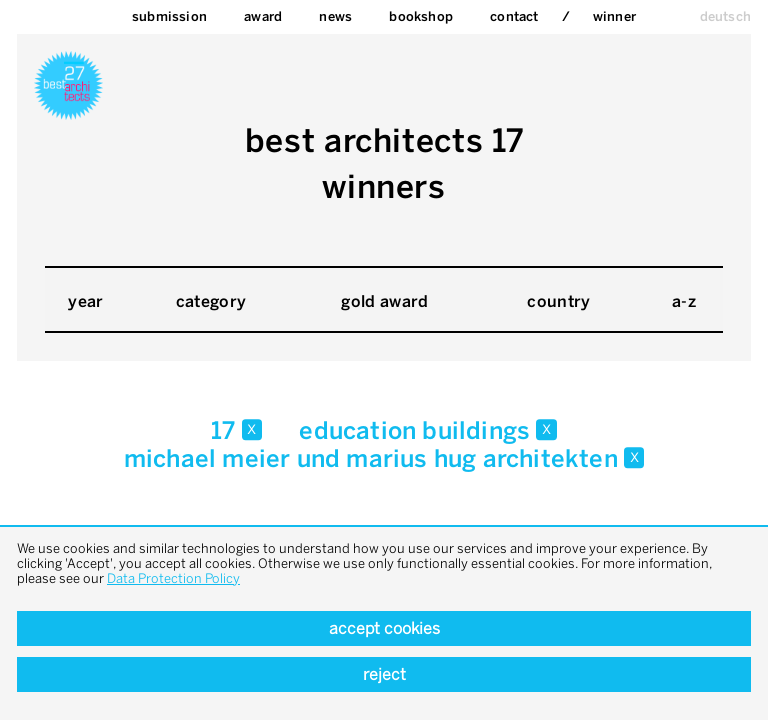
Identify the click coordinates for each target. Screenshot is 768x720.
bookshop (421, 16)
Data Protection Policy (173, 578)
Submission (169, 16)
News (335, 16)
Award (263, 16)
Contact (514, 16)
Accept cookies (384, 628)
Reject (384, 674)
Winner (614, 16)
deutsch (725, 16)
